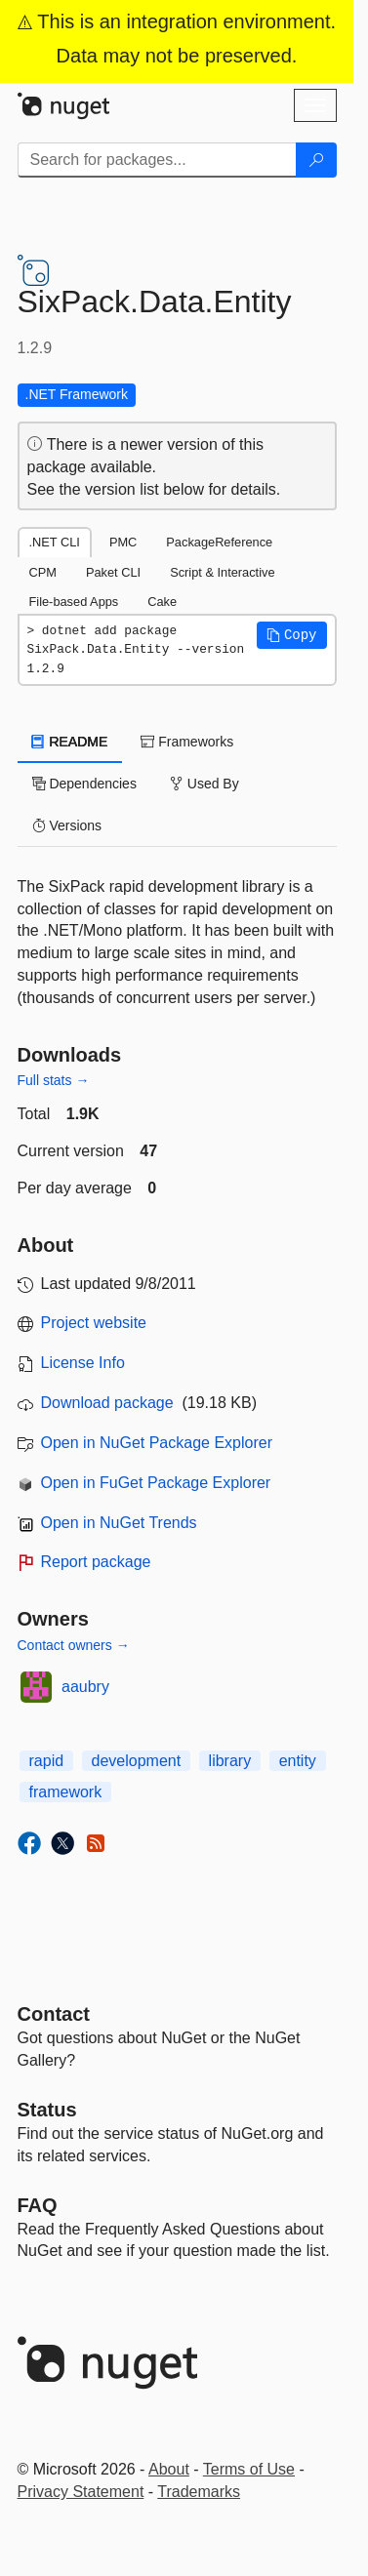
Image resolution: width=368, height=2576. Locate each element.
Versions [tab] (67, 825)
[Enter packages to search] (157, 160)
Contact (54, 2014)
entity (297, 1760)
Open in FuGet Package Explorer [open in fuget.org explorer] (156, 1482)
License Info (83, 1362)
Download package (107, 1402)
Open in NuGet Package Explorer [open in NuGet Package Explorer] (156, 1442)
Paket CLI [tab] (113, 572)
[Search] (316, 160)
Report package (96, 1561)
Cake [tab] (162, 601)
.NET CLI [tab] (54, 542)
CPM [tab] (43, 572)
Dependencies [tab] (84, 783)
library (230, 1760)
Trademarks (198, 2491)
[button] (292, 635)
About (168, 2469)
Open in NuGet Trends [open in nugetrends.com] (119, 1522)
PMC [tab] (123, 542)
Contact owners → (74, 1645)
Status (47, 2109)
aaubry (85, 1686)
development (137, 1760)
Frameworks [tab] (187, 741)
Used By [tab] (204, 783)
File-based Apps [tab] (74, 601)
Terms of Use (249, 2469)
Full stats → (54, 1080)
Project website (94, 1322)
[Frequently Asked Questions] (38, 2205)
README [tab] (70, 741)
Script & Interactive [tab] (222, 572)
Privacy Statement (81, 2491)
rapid (46, 1760)
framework (65, 1792)
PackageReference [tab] (219, 542)
